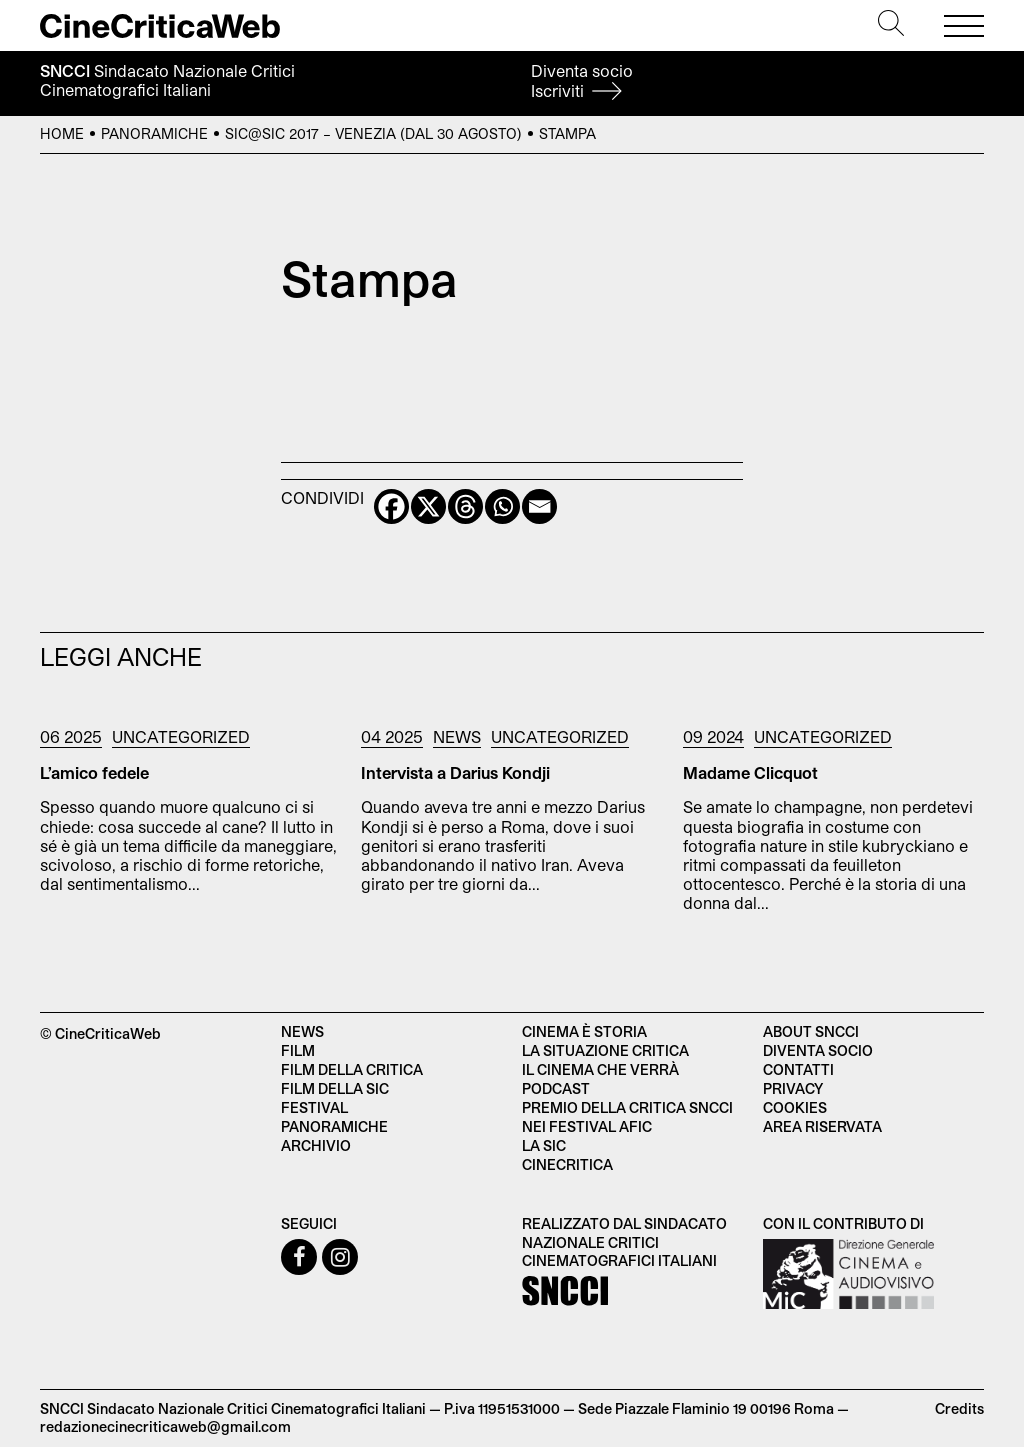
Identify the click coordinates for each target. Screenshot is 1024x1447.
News (457, 736)
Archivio (316, 1145)
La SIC (544, 1145)
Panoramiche (154, 133)
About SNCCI (811, 1031)
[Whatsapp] (502, 506)
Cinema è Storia (584, 1031)
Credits (959, 1408)
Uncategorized (181, 736)
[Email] (539, 506)
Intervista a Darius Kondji (455, 772)
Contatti (798, 1069)
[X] (428, 506)
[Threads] (465, 506)
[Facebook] (391, 506)
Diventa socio (582, 80)
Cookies (795, 1107)
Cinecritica (567, 1164)
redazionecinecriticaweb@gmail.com (165, 1426)
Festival (314, 1107)
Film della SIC (335, 1088)
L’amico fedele (94, 772)
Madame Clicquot (750, 772)
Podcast (556, 1088)
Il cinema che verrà (600, 1069)
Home (62, 133)
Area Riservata (822, 1126)
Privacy (793, 1088)
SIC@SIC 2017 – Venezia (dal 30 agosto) (373, 133)
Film (298, 1050)
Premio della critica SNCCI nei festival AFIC (627, 1117)
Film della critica (352, 1069)
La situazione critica (605, 1050)
